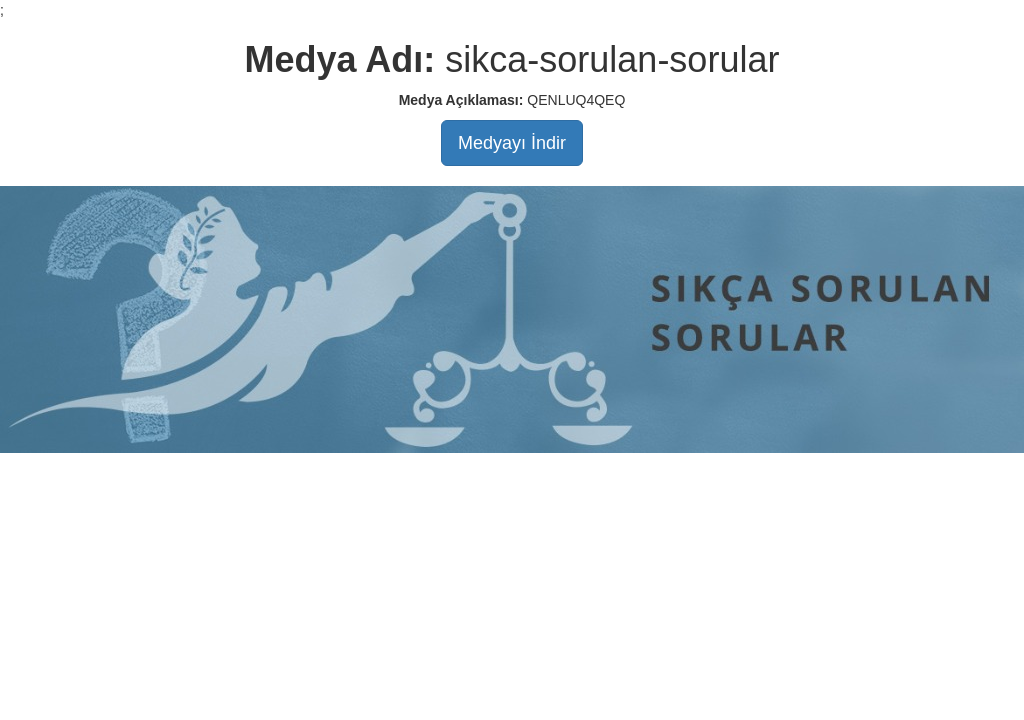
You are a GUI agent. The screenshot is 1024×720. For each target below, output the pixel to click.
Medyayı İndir (512, 143)
